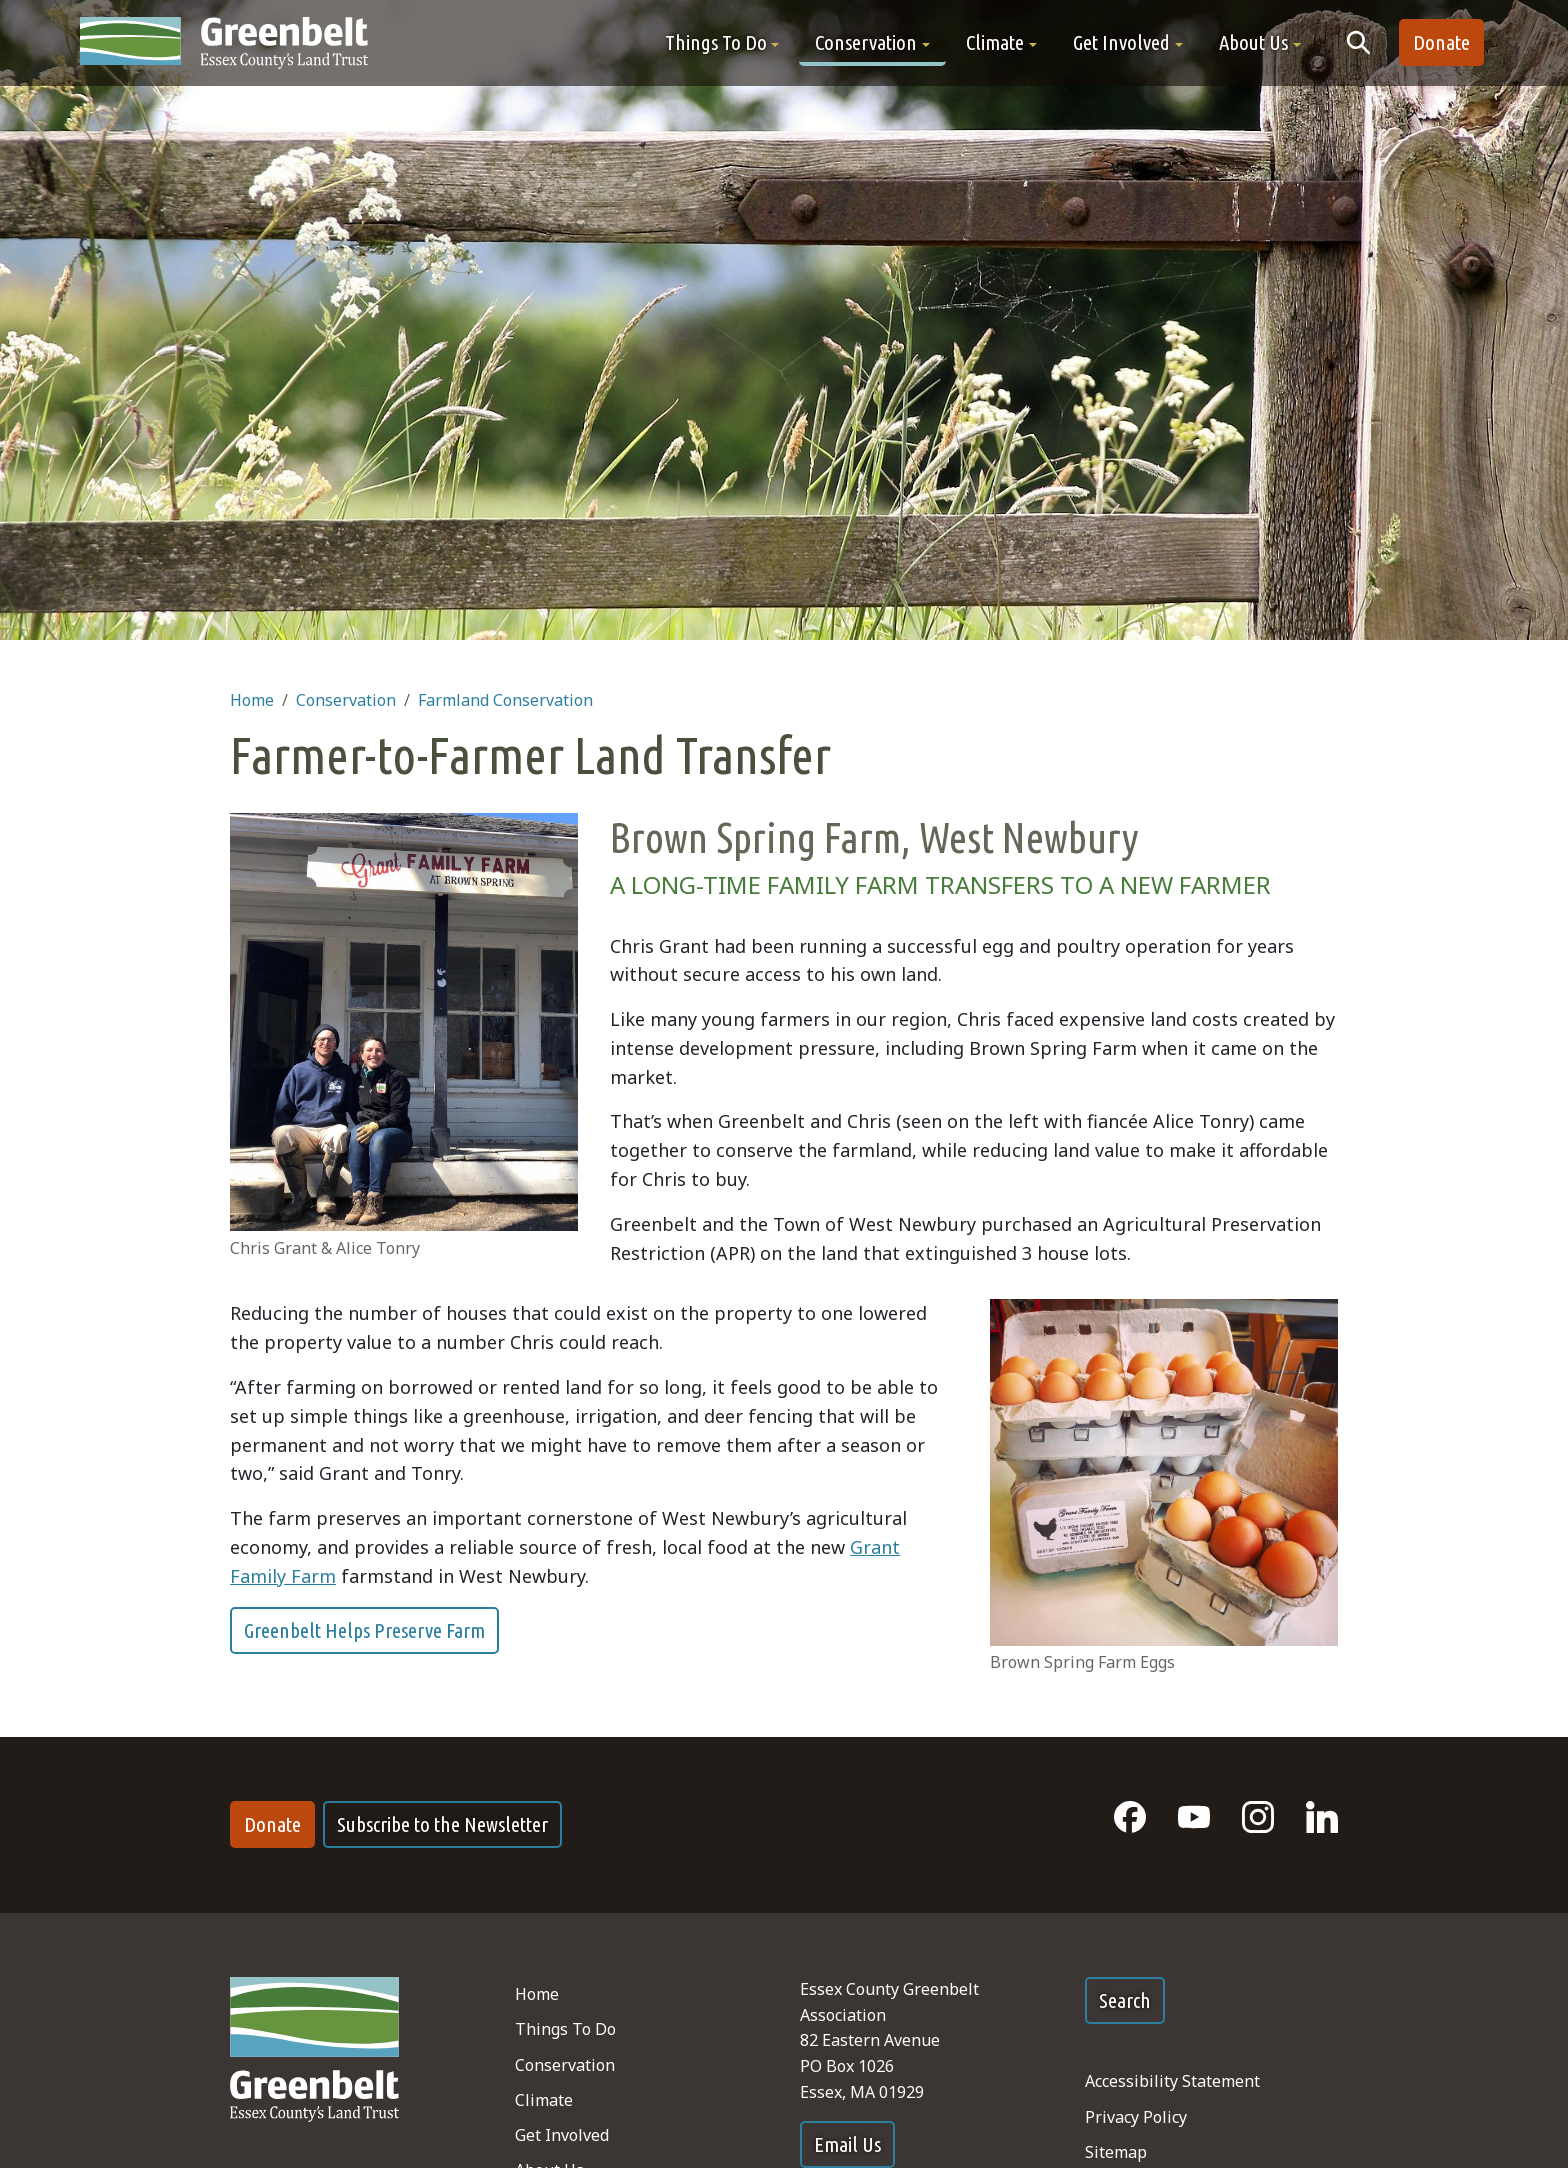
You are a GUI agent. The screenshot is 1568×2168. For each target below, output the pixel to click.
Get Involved (562, 2135)
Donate (1441, 42)
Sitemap (1116, 2152)
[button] (722, 42)
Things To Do (565, 2029)
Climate (544, 2100)
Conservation (346, 700)
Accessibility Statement (1172, 2081)
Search (1125, 2000)
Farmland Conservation (505, 700)
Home (252, 700)
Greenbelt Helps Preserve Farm (364, 1630)
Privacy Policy (1136, 2117)
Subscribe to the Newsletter (442, 1824)
